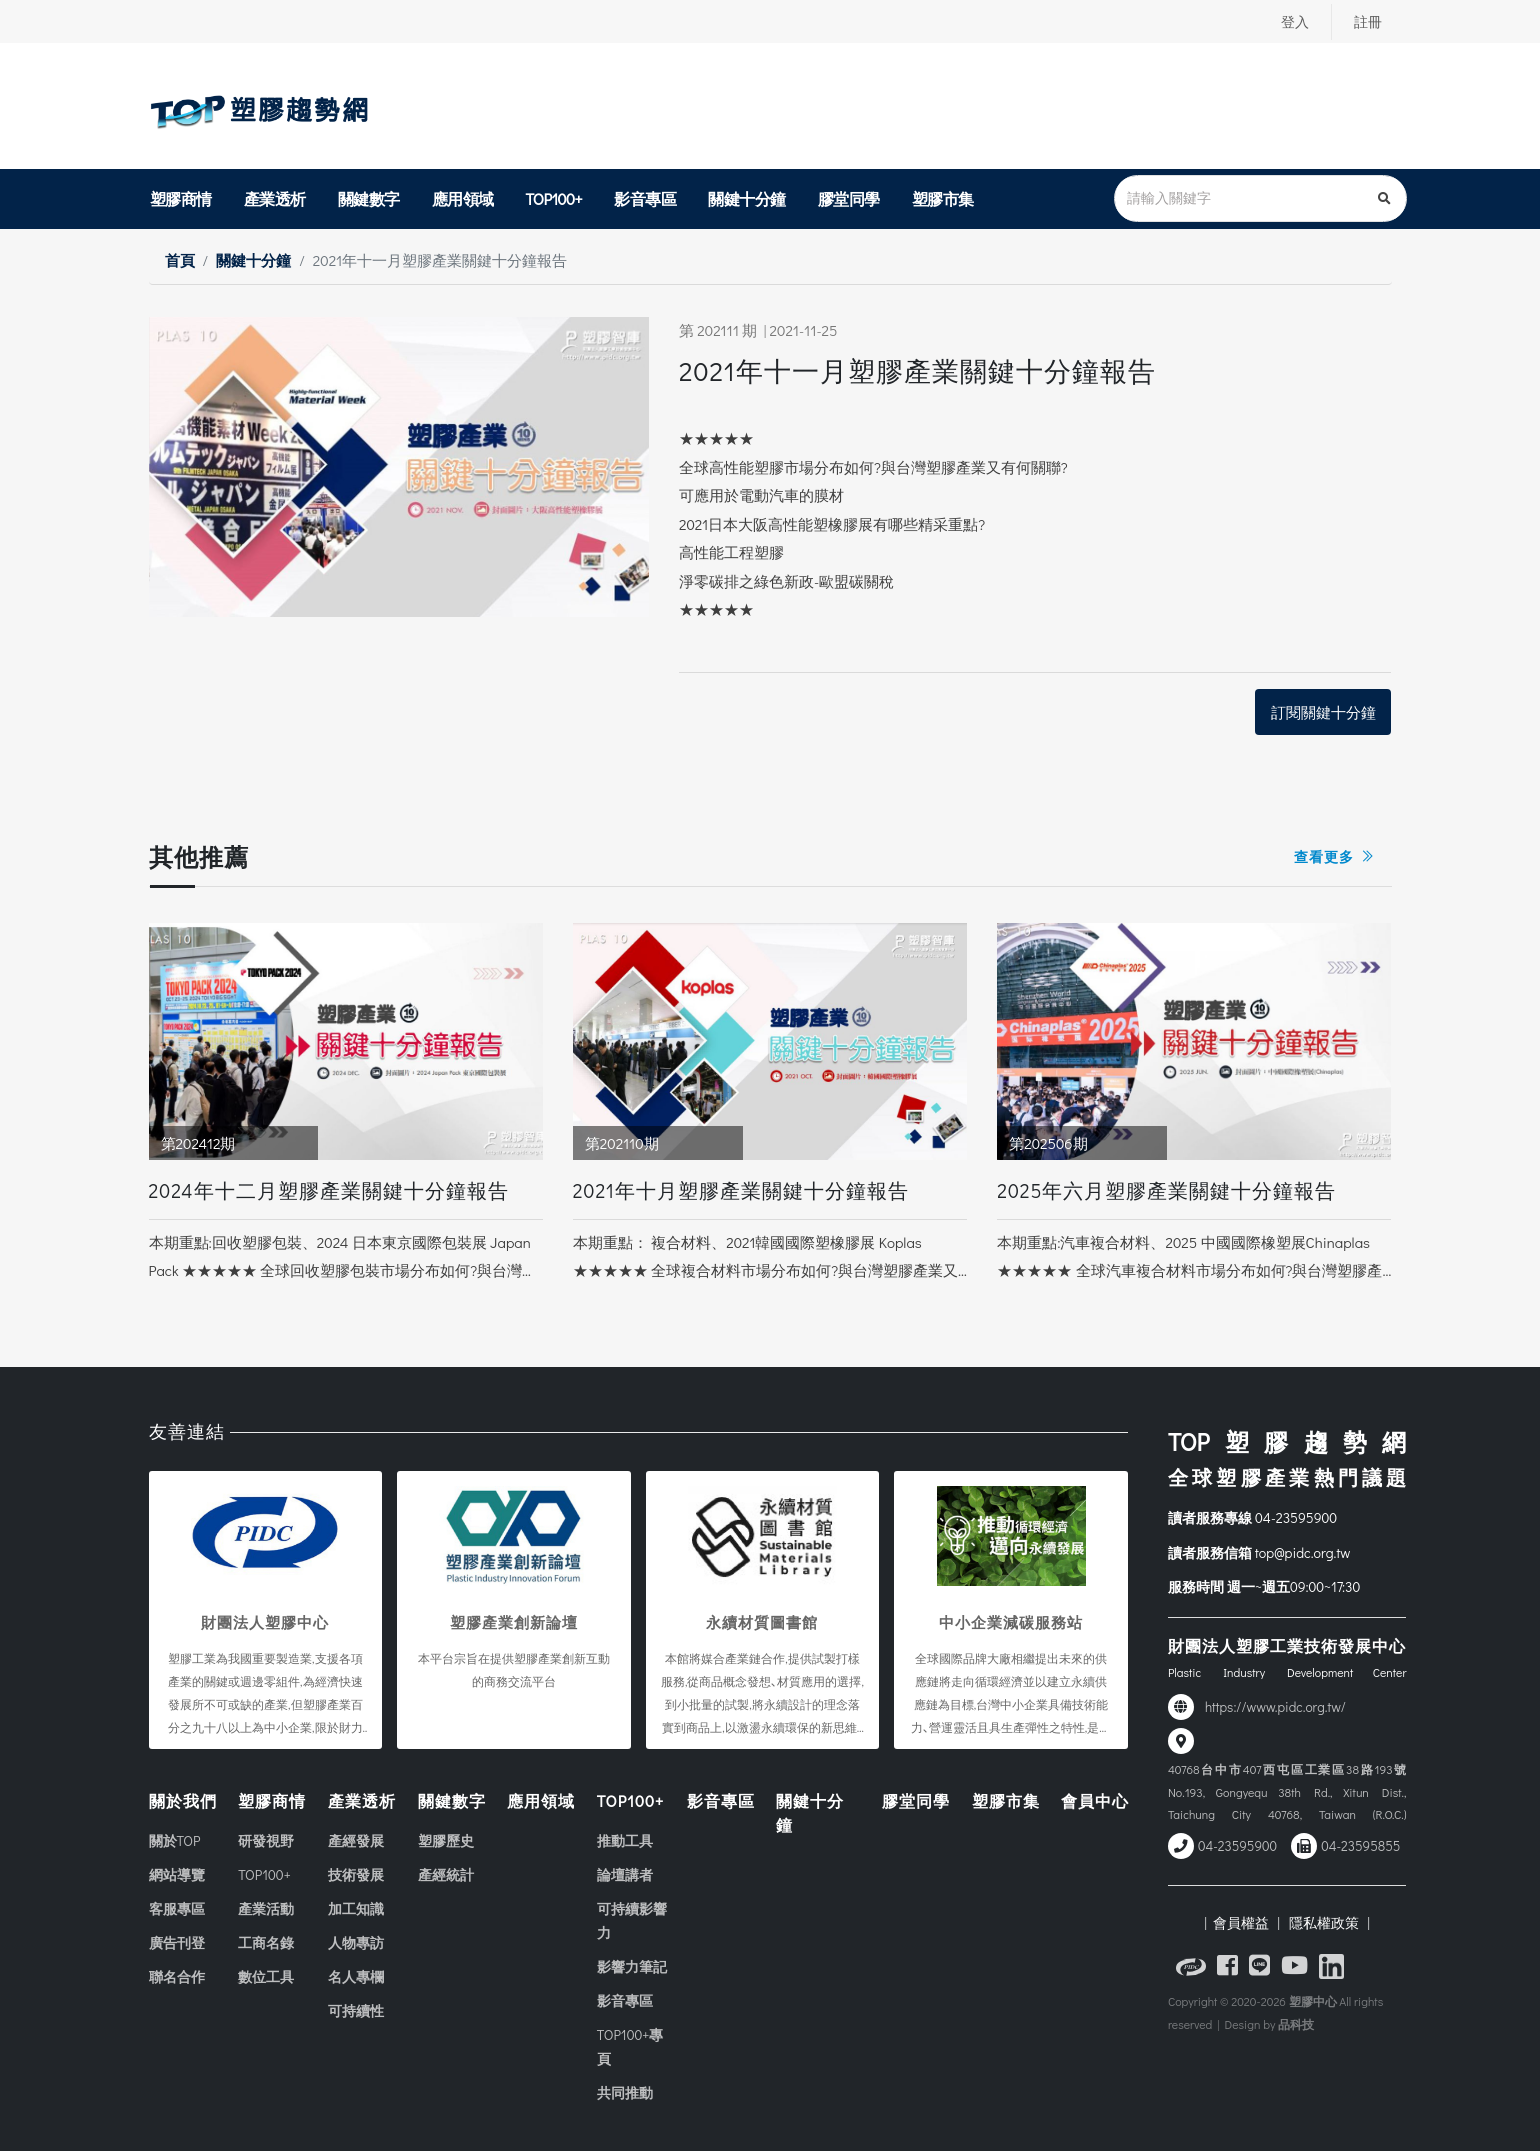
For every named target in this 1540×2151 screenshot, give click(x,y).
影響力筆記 (632, 1966)
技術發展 (356, 1874)
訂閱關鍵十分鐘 (1323, 712)
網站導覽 (177, 1874)
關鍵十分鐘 (747, 198)
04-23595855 (1360, 1846)
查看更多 (1334, 856)
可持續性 (356, 2010)
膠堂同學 (849, 198)
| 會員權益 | (1241, 1923)
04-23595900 (1296, 1517)
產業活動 (266, 1908)
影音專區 (645, 198)
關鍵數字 (369, 198)
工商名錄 (266, 1942)
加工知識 (356, 1908)
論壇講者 (625, 1874)
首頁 (180, 260)
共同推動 (625, 2092)
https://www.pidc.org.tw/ (1275, 1707)
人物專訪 (356, 1942)
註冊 (1368, 22)
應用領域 (463, 198)
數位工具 (266, 1976)
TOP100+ (554, 198)
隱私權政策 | (1326, 1923)
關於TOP (175, 1840)
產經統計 (446, 1874)
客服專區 (177, 1908)
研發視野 (266, 1840)
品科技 (1296, 2024)
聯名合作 (177, 1976)
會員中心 (1095, 1800)
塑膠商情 (181, 198)
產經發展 (356, 1840)
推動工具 (625, 1840)
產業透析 (275, 198)
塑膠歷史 (446, 1840)
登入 (1295, 22)
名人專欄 (356, 1976)
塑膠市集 (943, 198)
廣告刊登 (177, 1942)
